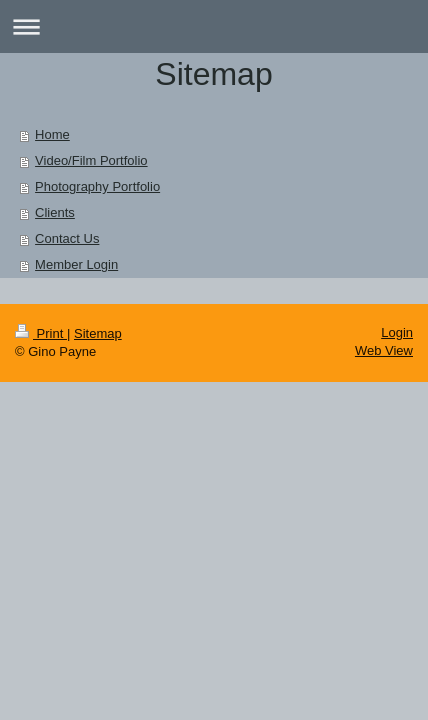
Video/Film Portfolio (91, 160)
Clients (55, 212)
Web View (384, 350)
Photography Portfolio (97, 186)
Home (52, 134)
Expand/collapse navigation (214, 26)
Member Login (76, 264)
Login (397, 332)
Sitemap (98, 333)
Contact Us (67, 238)
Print (41, 333)
